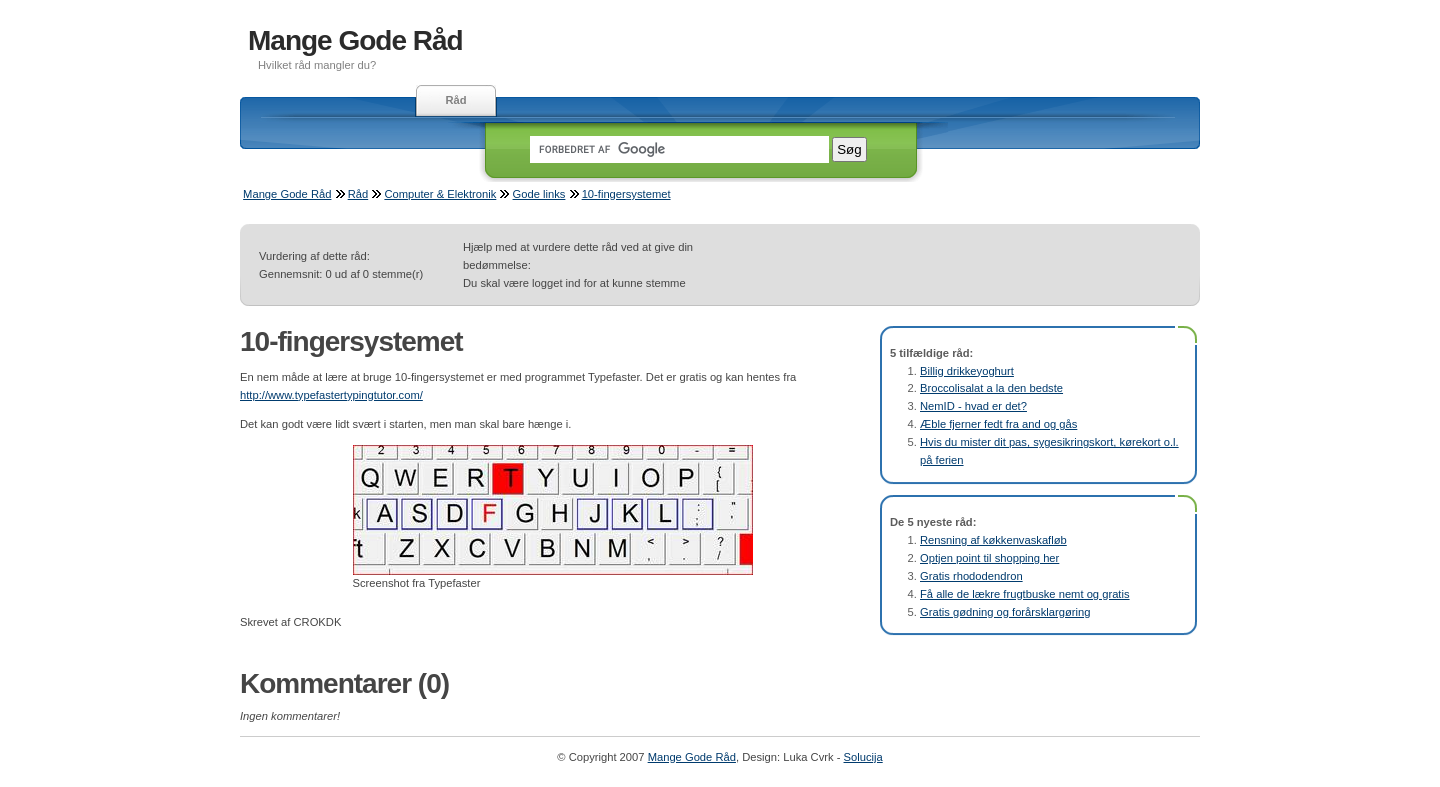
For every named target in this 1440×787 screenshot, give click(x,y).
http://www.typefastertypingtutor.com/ (331, 395)
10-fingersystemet (626, 194)
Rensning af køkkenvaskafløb (993, 540)
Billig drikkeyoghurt (967, 371)
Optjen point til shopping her (989, 558)
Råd (455, 100)
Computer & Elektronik (440, 194)
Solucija (863, 757)
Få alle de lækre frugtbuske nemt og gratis (1025, 594)
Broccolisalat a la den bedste (991, 388)
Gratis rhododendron (971, 576)
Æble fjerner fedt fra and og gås (998, 424)
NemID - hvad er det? (973, 406)
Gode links (539, 194)
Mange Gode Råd (355, 40)
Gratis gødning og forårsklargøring (1005, 612)
